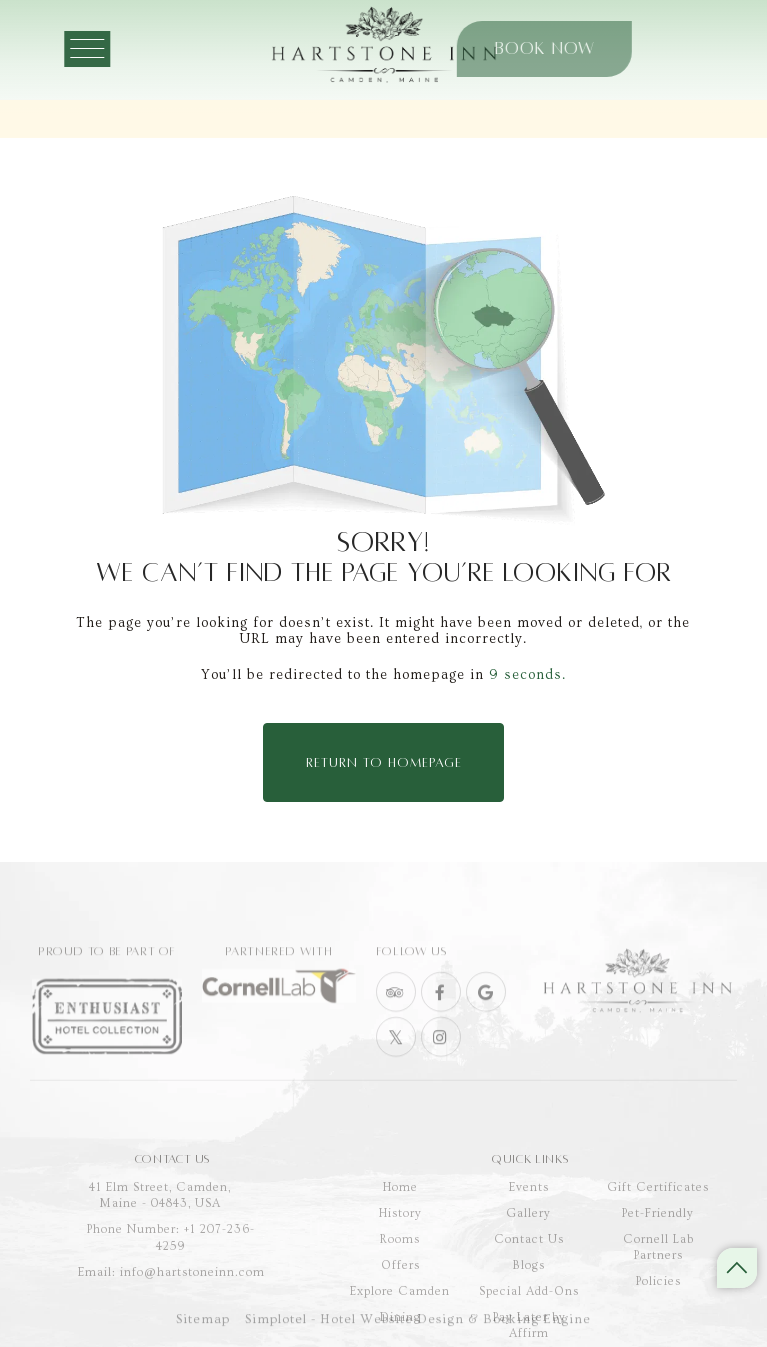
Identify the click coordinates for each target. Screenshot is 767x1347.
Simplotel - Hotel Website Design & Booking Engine (418, 1328)
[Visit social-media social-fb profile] (441, 1021)
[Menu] (104, 49)
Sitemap (203, 1328)
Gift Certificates (658, 1240)
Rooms (400, 1292)
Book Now (497, 49)
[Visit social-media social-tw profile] (396, 1066)
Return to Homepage (384, 763)
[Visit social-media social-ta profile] (396, 1021)
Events (529, 1240)
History (400, 1266)
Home (400, 1240)
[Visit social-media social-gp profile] (486, 1021)
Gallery (529, 1266)
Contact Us (529, 1292)
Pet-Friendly (658, 1266)
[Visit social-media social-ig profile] (441, 1066)
